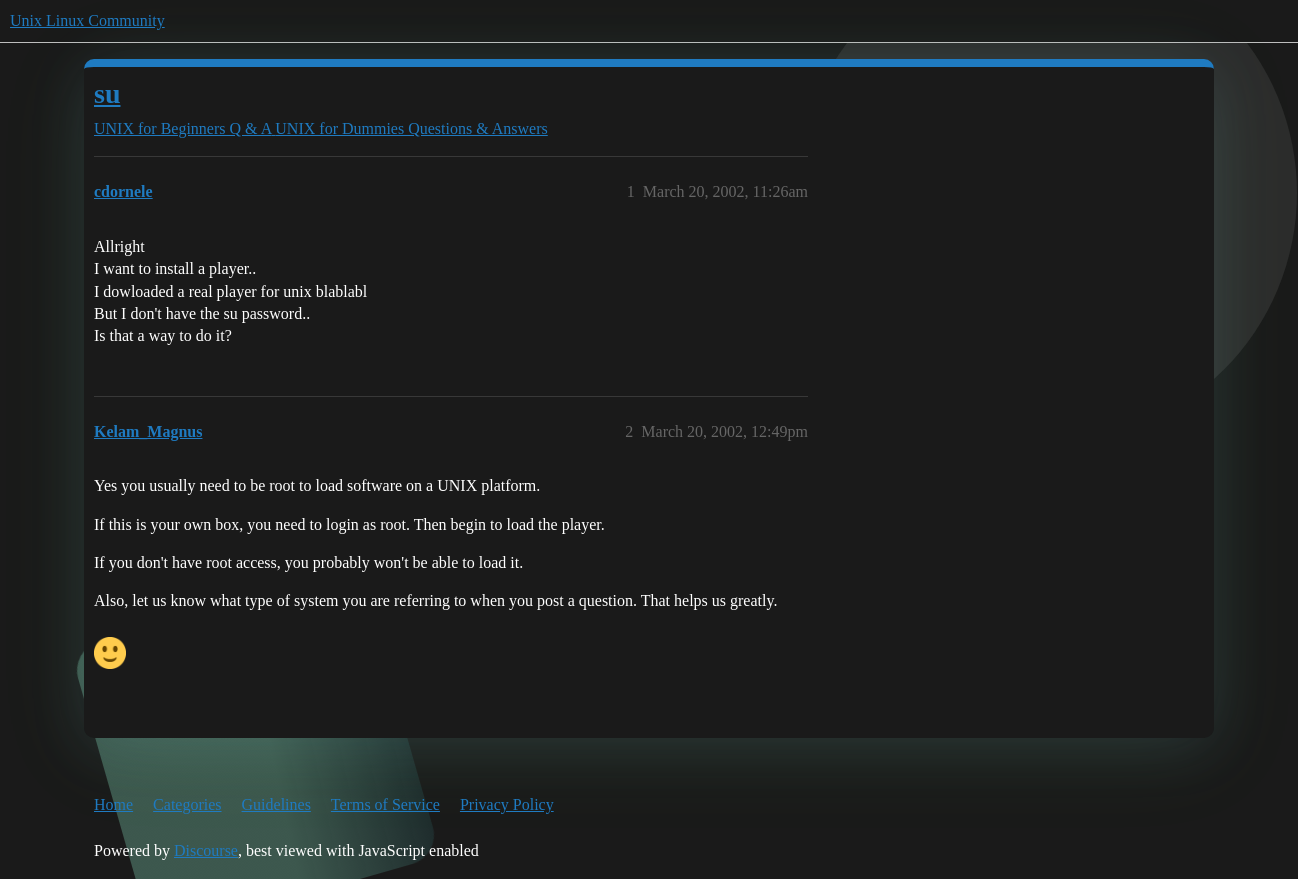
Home (113, 804)
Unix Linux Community (87, 20)
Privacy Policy (507, 804)
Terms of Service (385, 804)
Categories (187, 804)
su (107, 93)
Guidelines (276, 804)
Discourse (206, 850)
